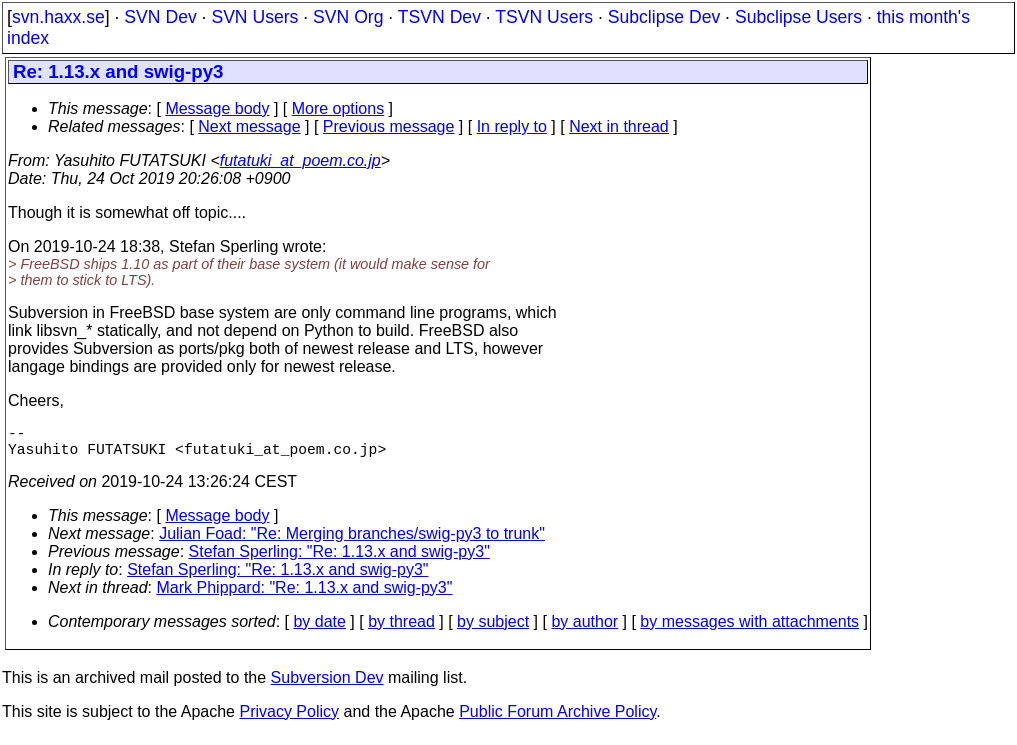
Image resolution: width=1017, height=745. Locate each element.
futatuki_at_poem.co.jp (300, 160)
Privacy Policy (289, 719)
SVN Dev (160, 17)
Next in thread (619, 126)
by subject (493, 629)
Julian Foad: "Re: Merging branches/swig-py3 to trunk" (352, 541)
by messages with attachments (749, 629)
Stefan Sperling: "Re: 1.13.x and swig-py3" (339, 559)
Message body (217, 108)
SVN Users (254, 17)
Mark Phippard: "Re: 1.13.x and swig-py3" (305, 595)
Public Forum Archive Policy (557, 719)
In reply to (512, 126)
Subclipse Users (798, 17)
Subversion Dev (327, 685)
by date (319, 629)
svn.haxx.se (58, 17)
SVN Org (348, 17)
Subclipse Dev (664, 17)
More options (338, 108)
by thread (401, 629)
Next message (249, 126)
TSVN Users (544, 17)
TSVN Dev (439, 17)
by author (584, 629)
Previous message (389, 126)
